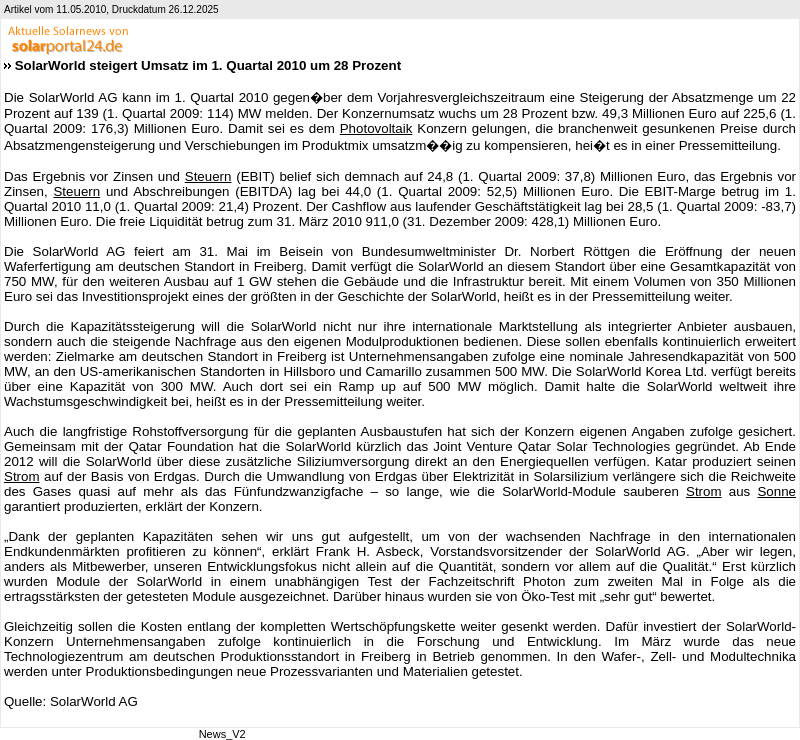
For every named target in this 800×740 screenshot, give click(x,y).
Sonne (776, 491)
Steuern (208, 176)
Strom (22, 476)
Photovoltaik (376, 128)
